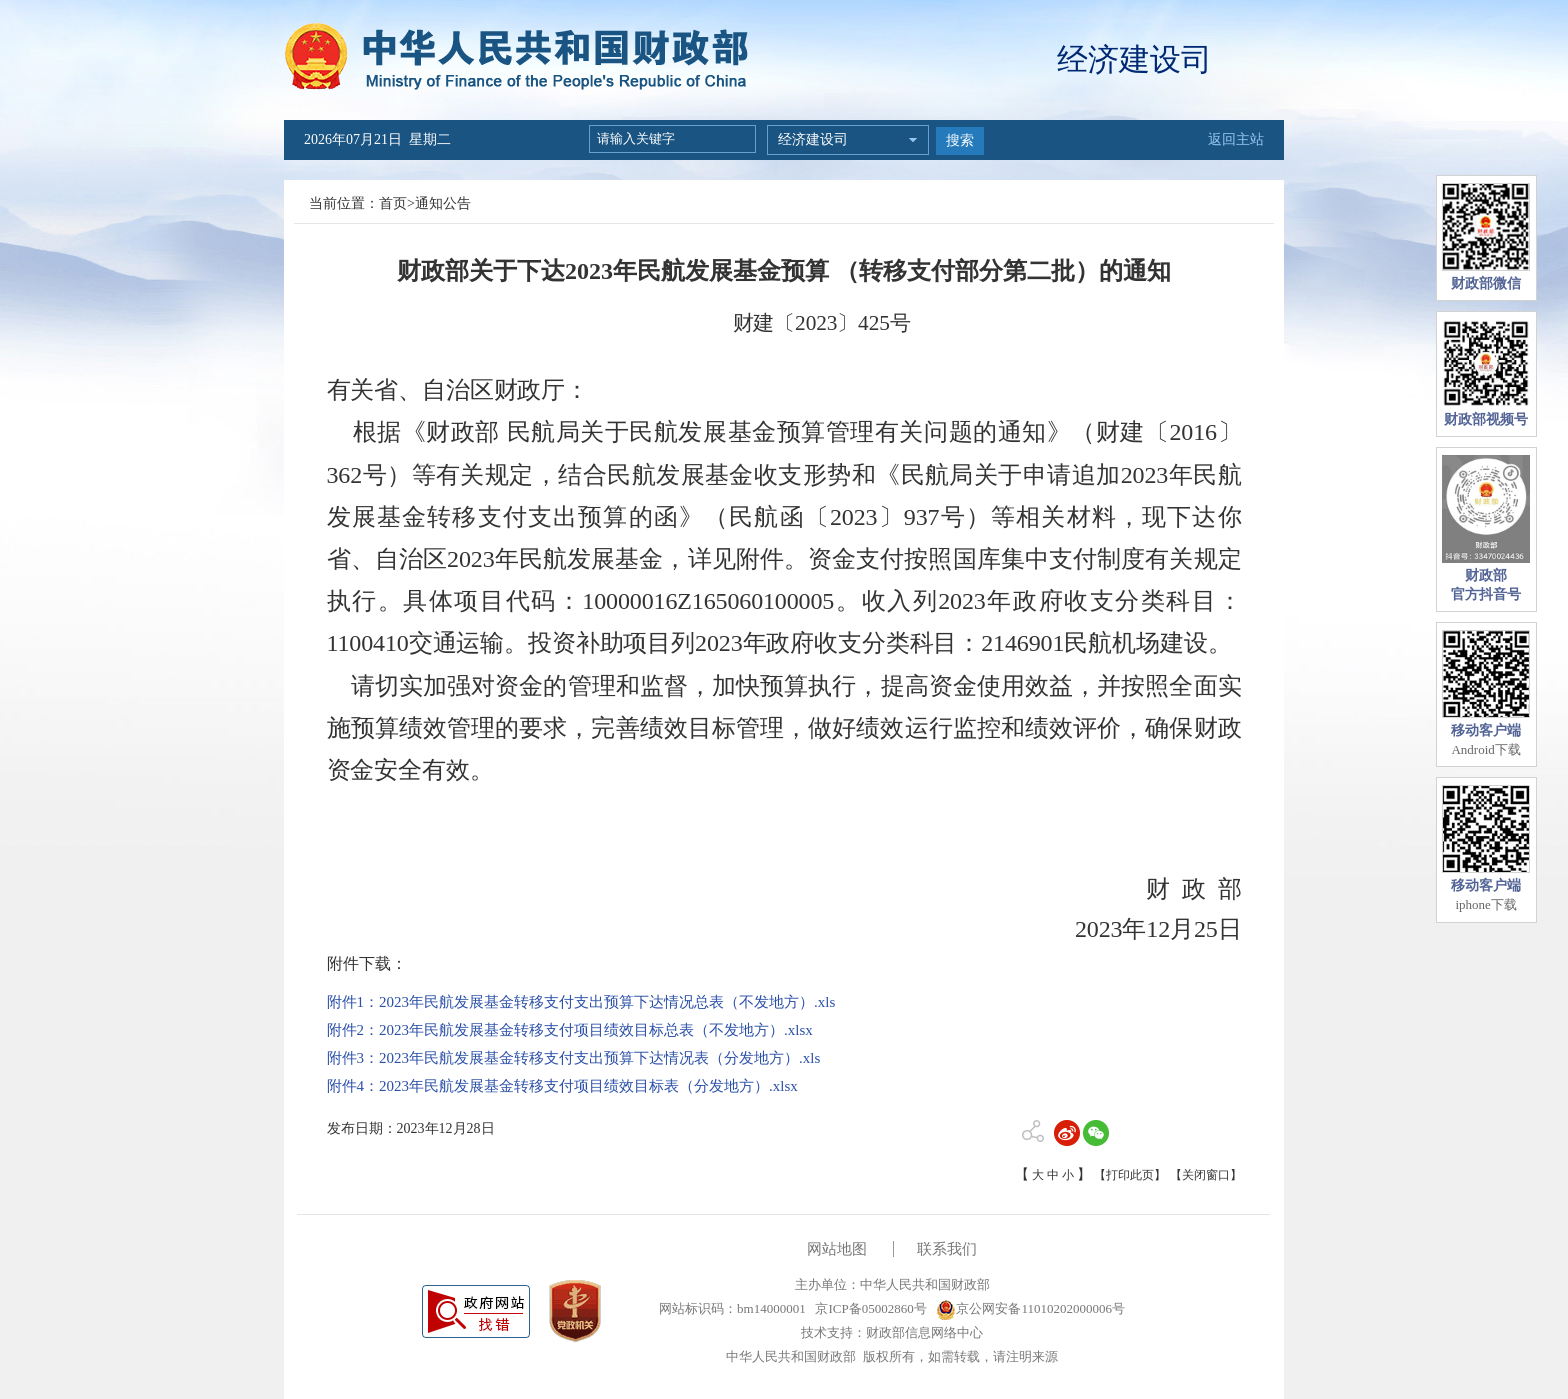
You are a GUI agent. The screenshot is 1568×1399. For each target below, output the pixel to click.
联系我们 (947, 1249)
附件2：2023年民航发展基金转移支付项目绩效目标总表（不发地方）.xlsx (570, 1030)
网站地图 (837, 1249)
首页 (393, 203)
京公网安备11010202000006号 (1030, 1308)
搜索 (960, 140)
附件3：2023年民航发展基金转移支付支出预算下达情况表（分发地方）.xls (574, 1058)
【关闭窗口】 (1206, 1175)
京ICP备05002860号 (869, 1308)
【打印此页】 (1130, 1175)
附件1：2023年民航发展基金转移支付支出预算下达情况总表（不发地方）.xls (581, 1002)
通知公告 (443, 203)
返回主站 (1236, 139)
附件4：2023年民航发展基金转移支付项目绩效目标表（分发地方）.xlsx (562, 1086)
